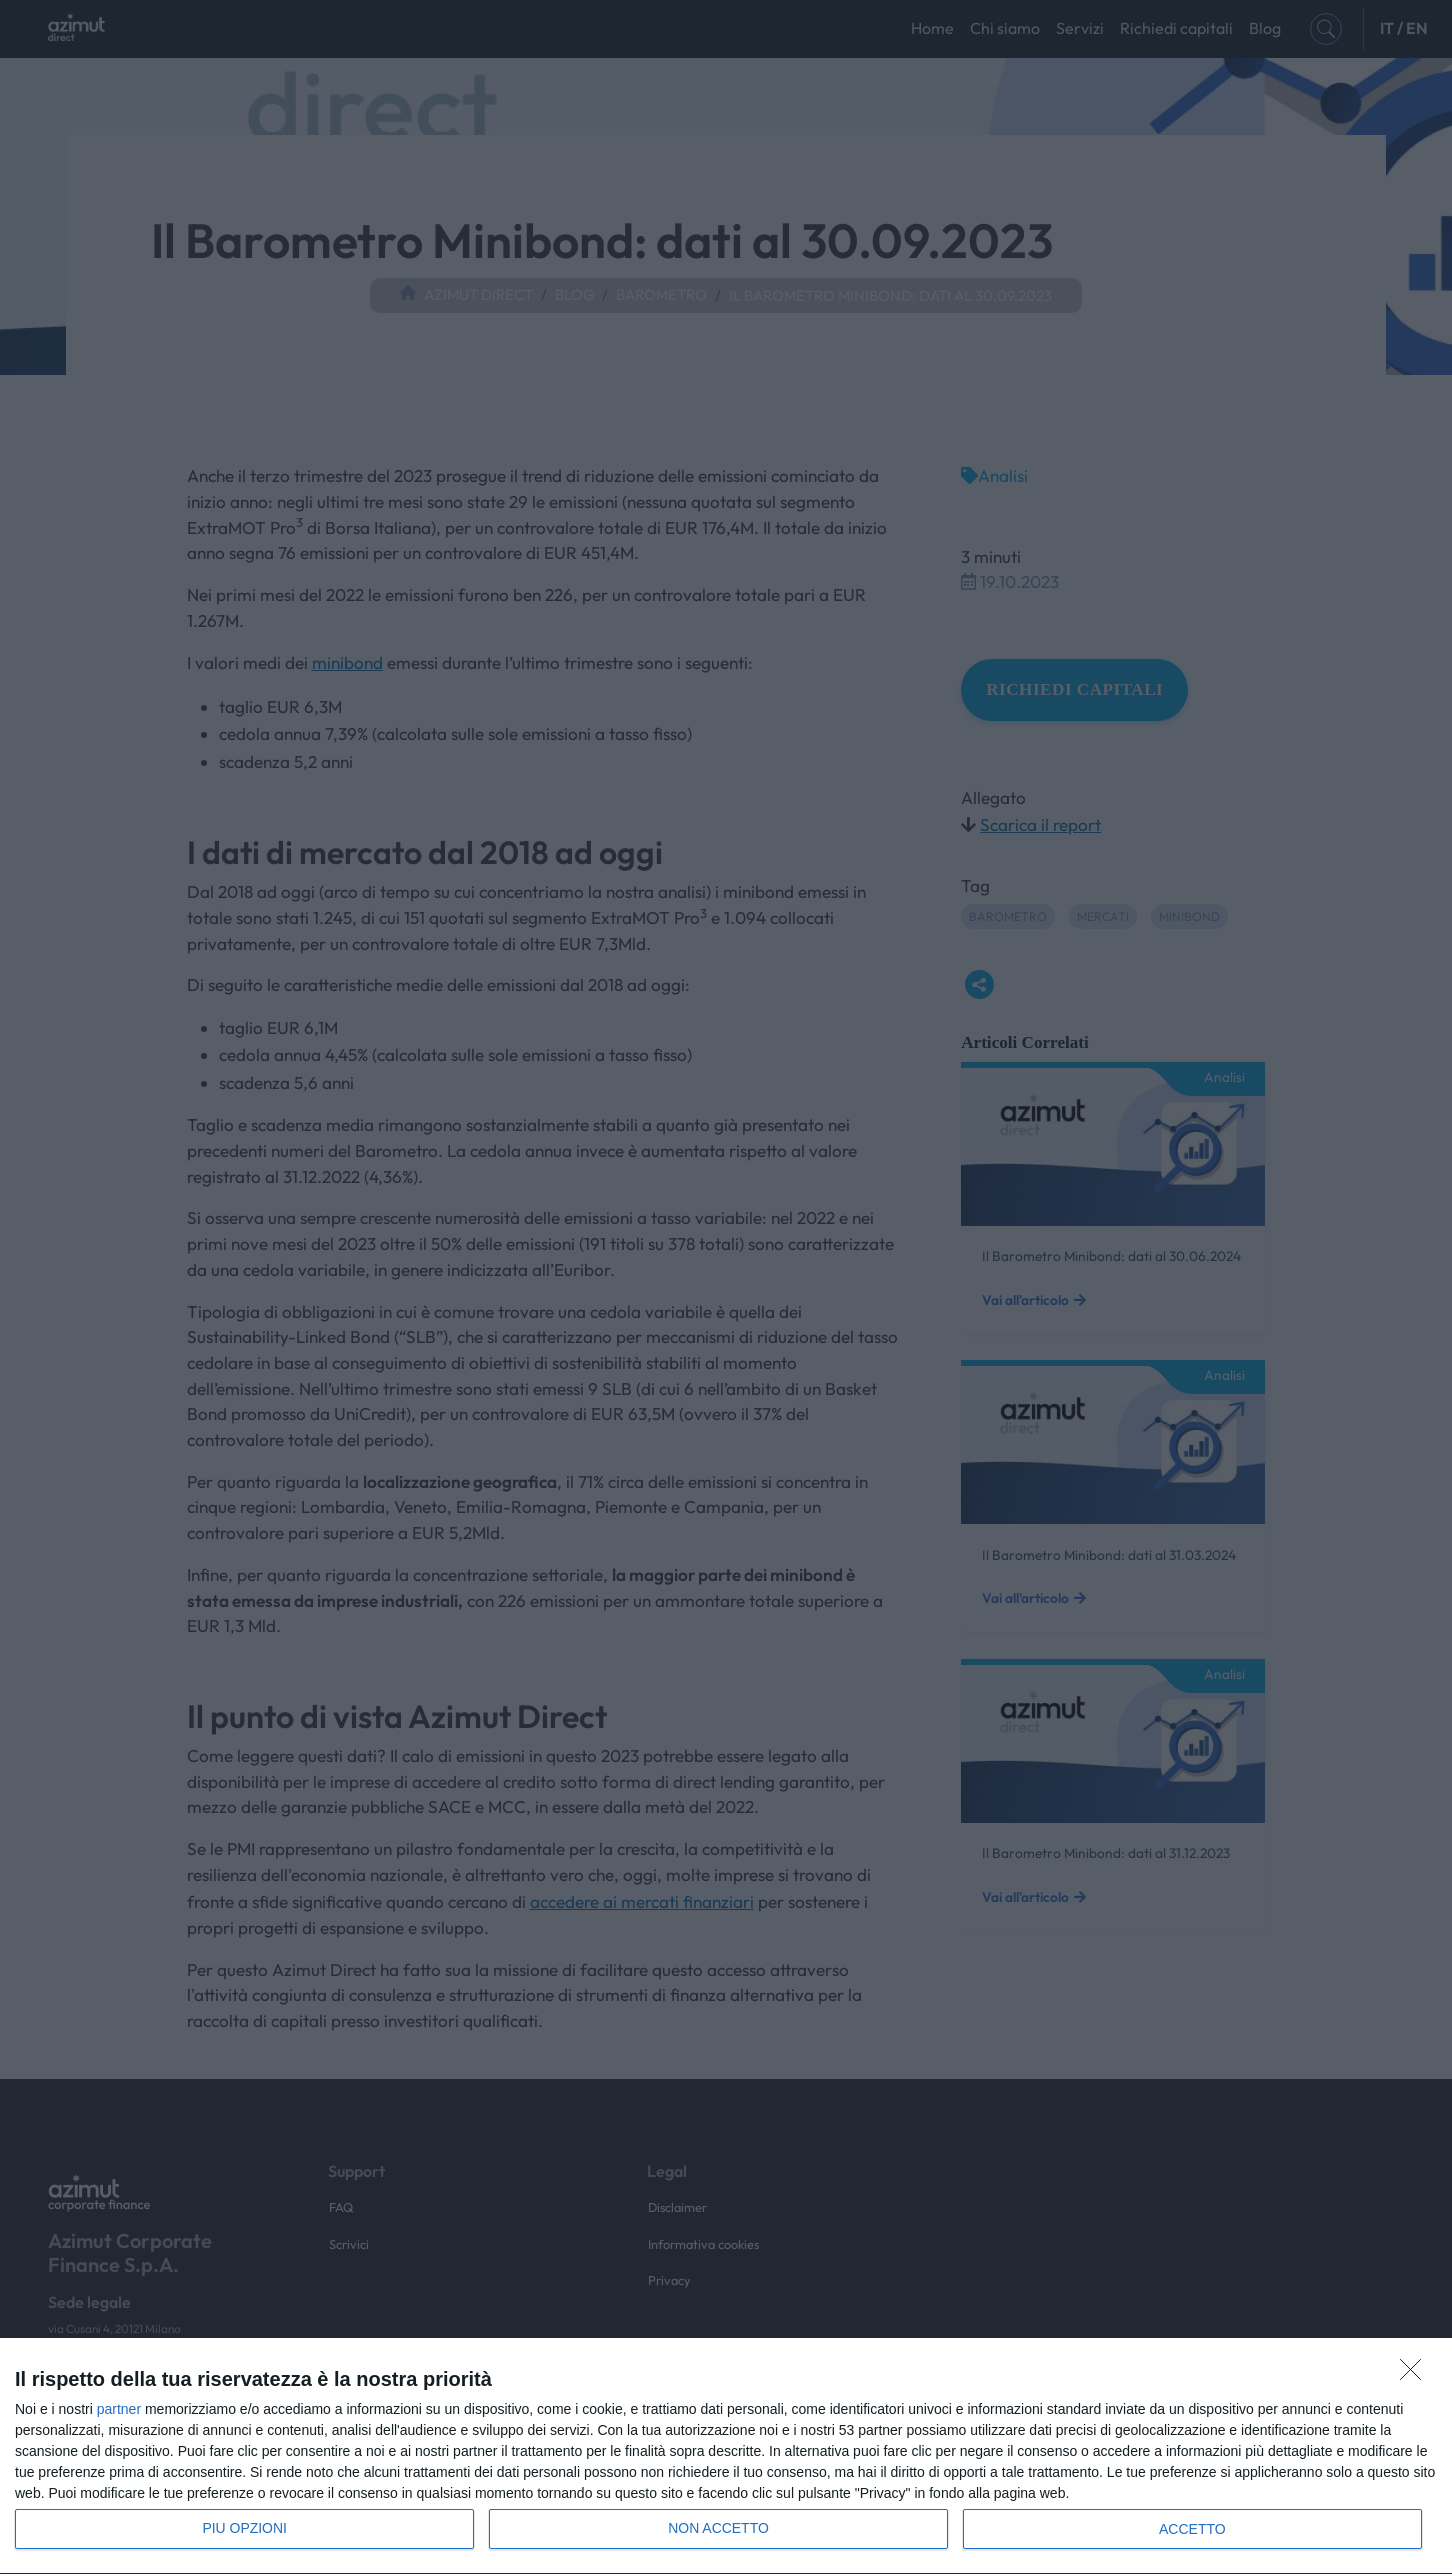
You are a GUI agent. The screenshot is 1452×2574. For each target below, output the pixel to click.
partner (119, 2409)
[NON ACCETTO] (1416, 2375)
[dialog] (726, 2456)
